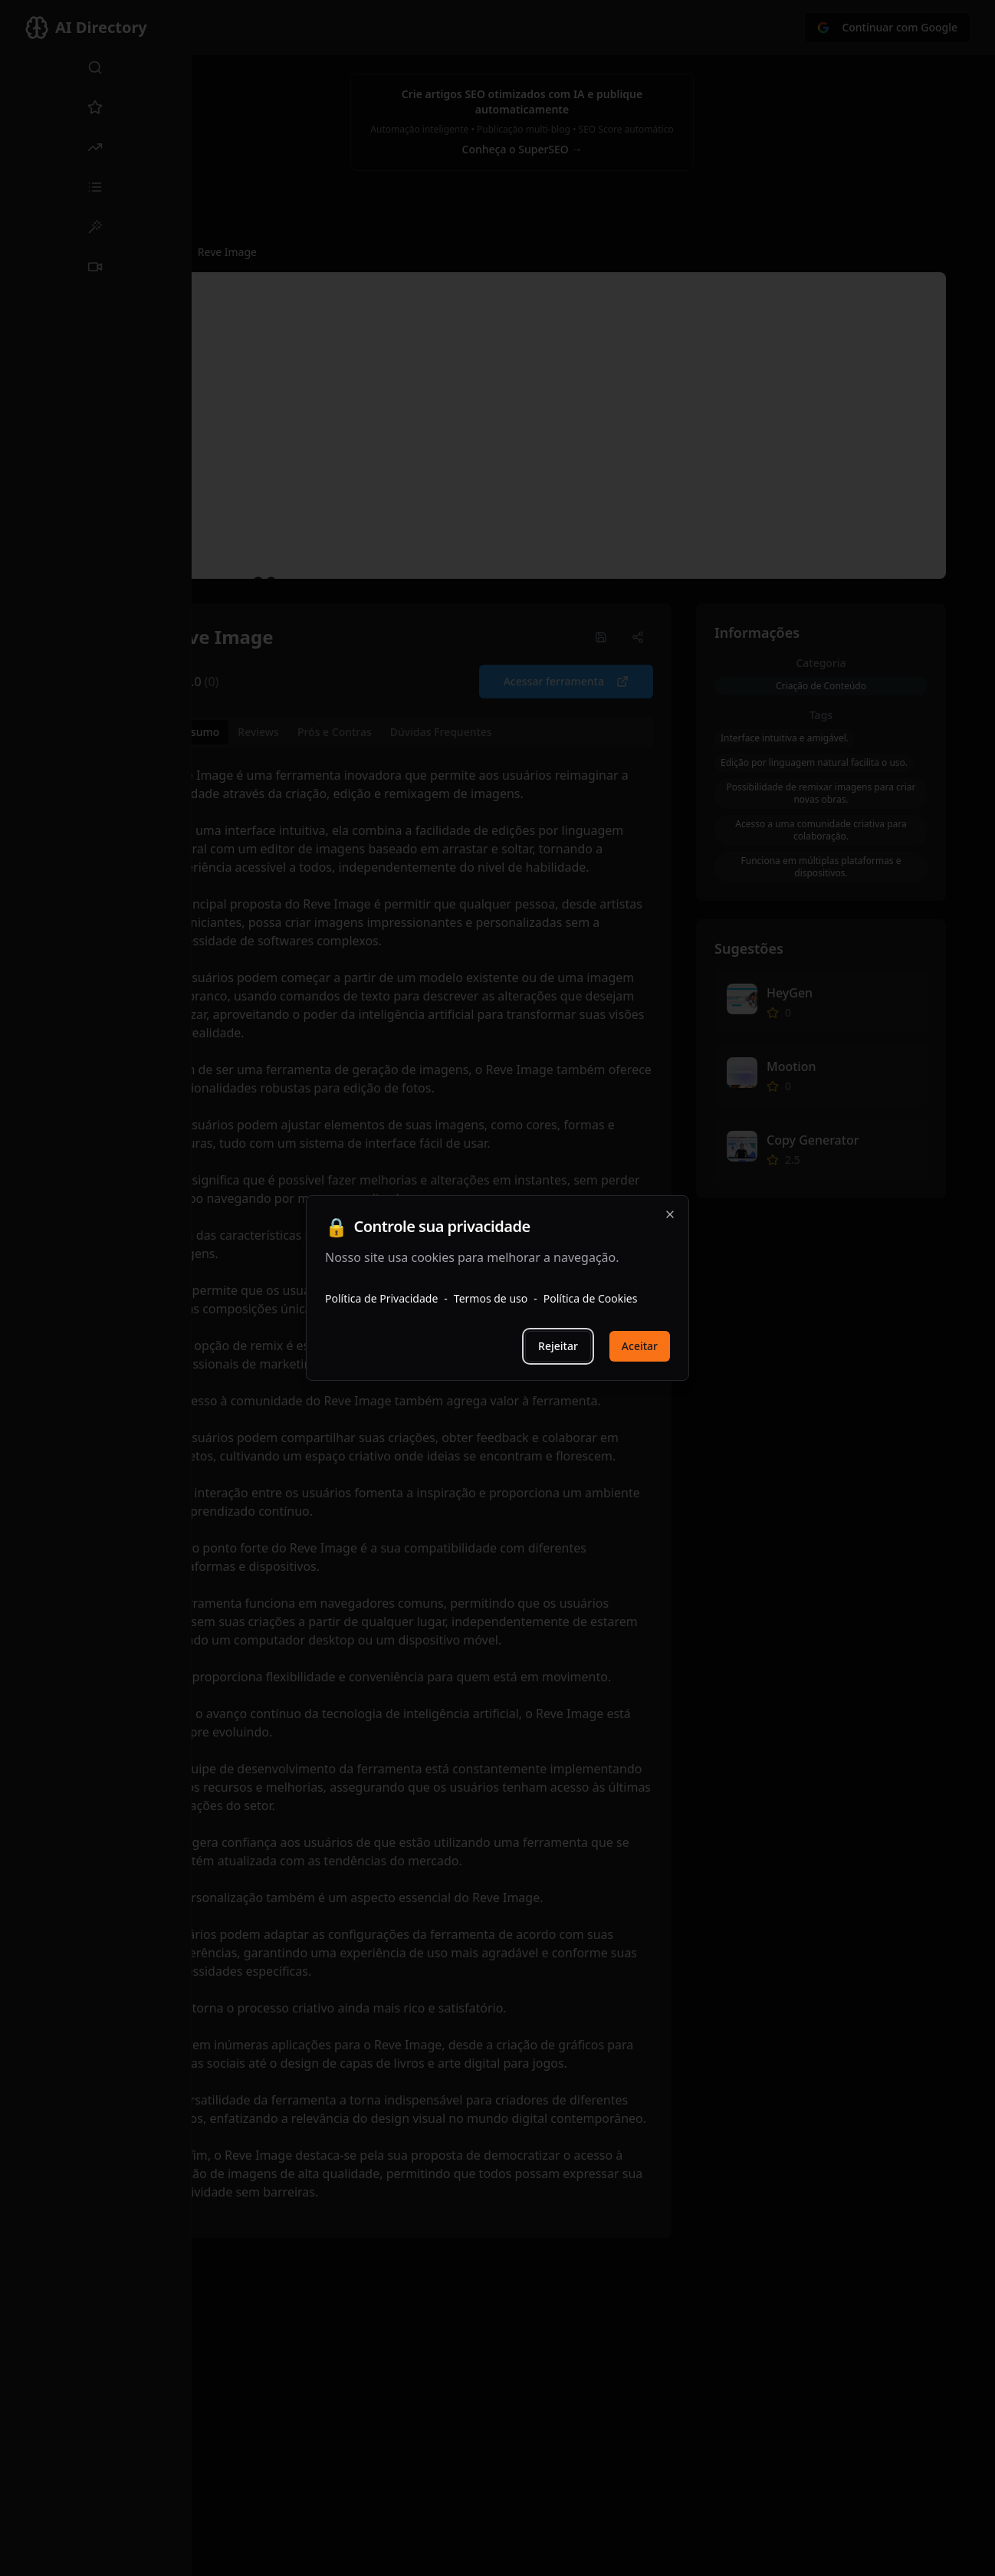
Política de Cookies (590, 1298)
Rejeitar (558, 1346)
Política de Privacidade (381, 1298)
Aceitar (640, 1346)
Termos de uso (490, 1298)
